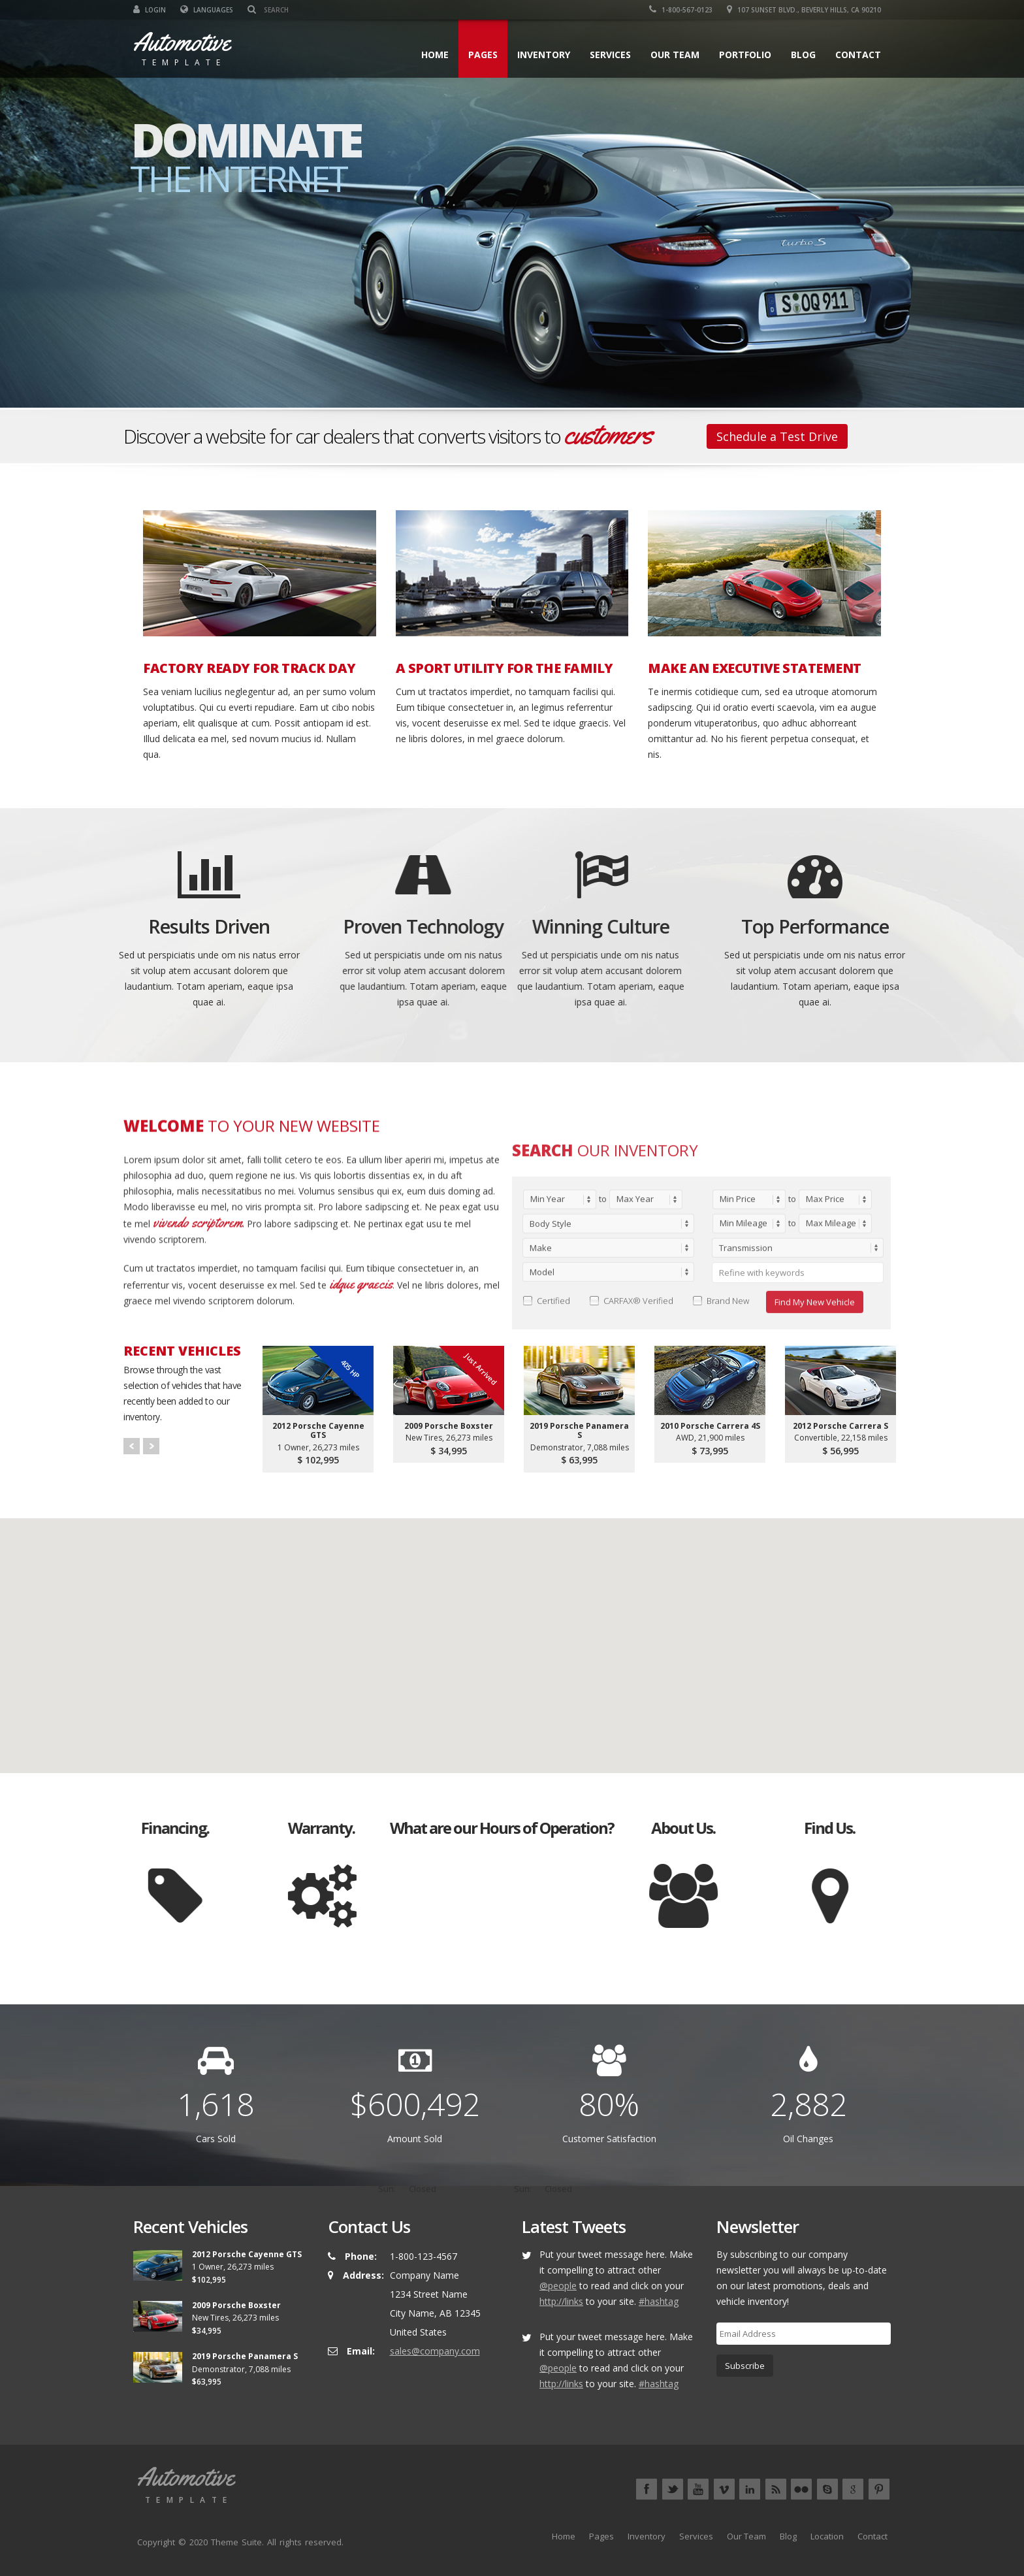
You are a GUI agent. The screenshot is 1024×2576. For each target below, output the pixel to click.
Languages (206, 9)
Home (435, 54)
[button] (512, 1634)
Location (827, 2536)
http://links (561, 2301)
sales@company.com (435, 2351)
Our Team (674, 54)
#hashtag (659, 2301)
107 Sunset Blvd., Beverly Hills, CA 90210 (804, 9)
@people (558, 2285)
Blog (803, 54)
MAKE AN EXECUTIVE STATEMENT (754, 668)
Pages (483, 54)
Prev (131, 1446)
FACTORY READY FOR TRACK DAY (249, 668)
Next (151, 1446)
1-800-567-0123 (680, 9)
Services (610, 54)
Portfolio (745, 54)
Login (149, 9)
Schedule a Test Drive (777, 436)
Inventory (543, 54)
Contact (858, 54)
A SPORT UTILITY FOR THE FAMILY (504, 668)
